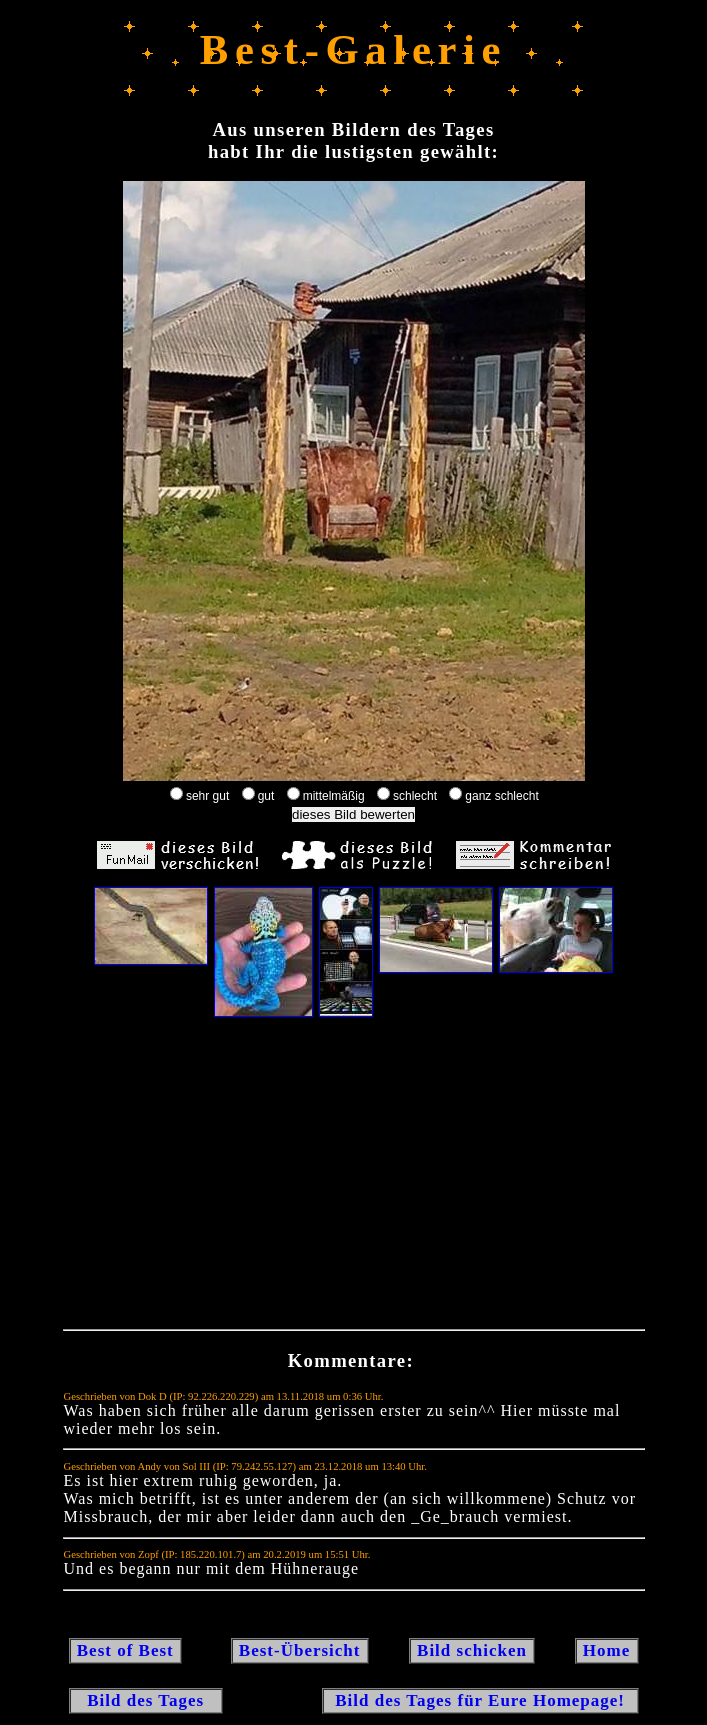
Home (607, 1650)
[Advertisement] (354, 1178)
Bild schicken (472, 1650)
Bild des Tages (146, 1700)
